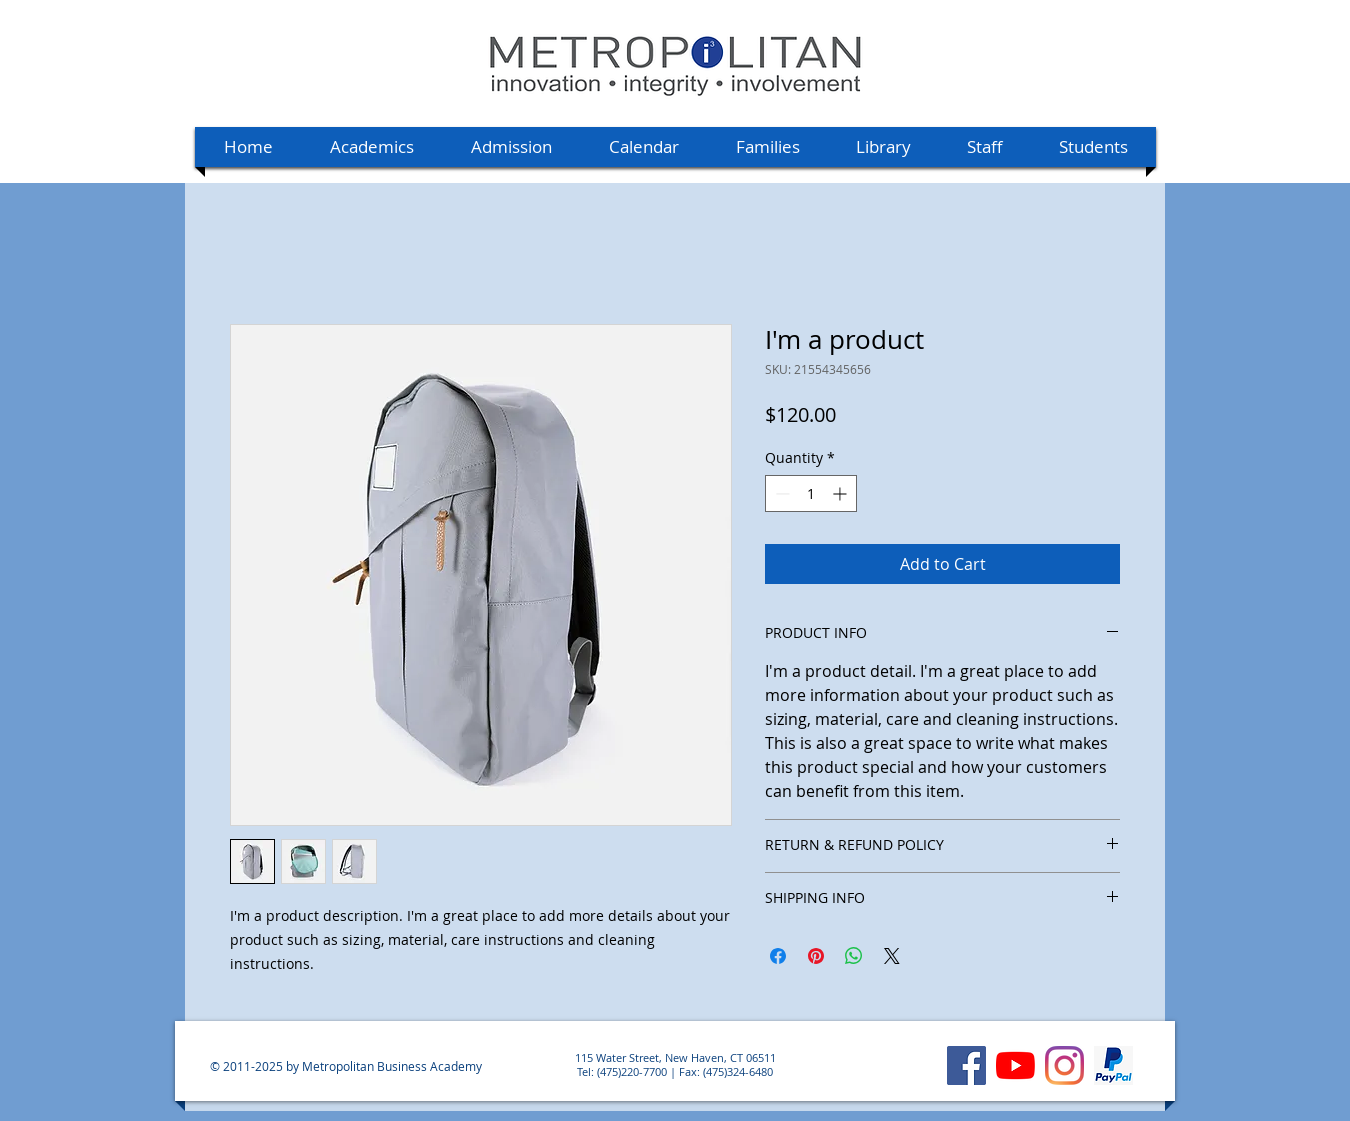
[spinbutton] (811, 493)
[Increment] (841, 493)
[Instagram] (1064, 1065)
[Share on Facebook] (778, 956)
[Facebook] (966, 1065)
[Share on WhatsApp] (854, 956)
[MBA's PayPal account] (1113, 1065)
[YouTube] (1015, 1065)
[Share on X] (892, 956)
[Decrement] (780, 493)
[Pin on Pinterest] (816, 956)
